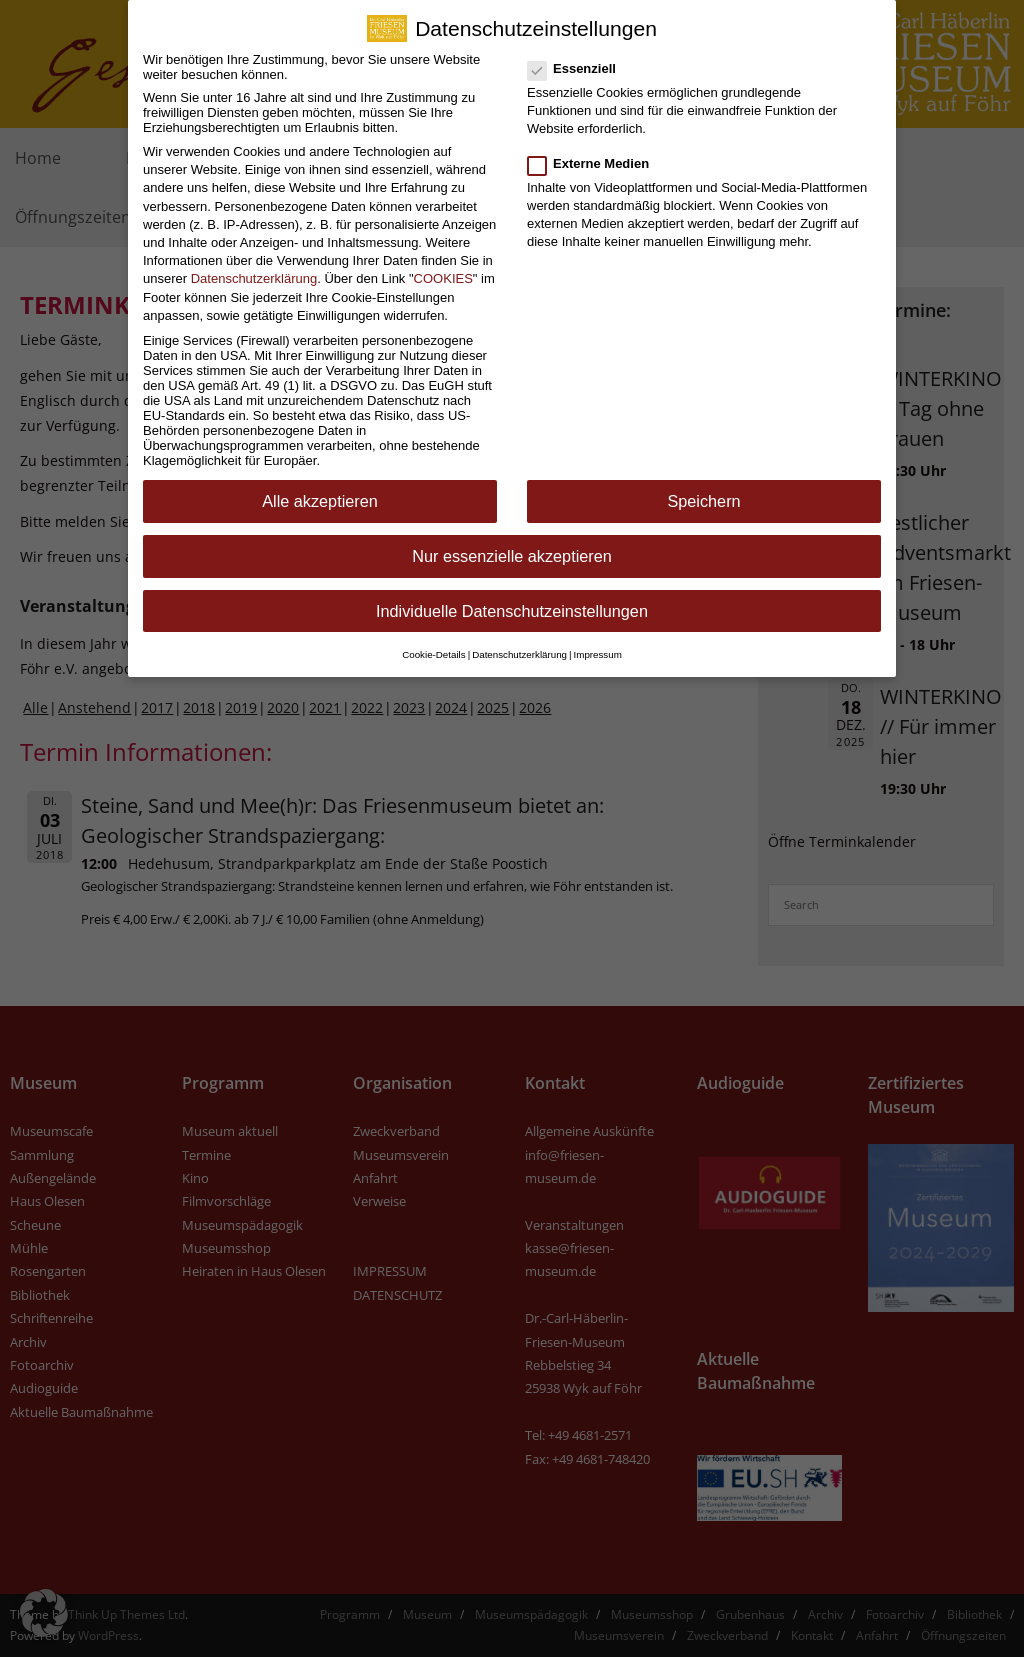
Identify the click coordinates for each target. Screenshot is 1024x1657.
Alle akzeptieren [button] (320, 488)
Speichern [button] (703, 488)
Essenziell (578, 54)
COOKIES (443, 265)
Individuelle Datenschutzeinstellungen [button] (512, 597)
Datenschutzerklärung (254, 265)
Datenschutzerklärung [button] (519, 640)
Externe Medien (594, 149)
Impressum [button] (598, 640)
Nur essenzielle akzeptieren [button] (512, 543)
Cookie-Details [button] (433, 640)
